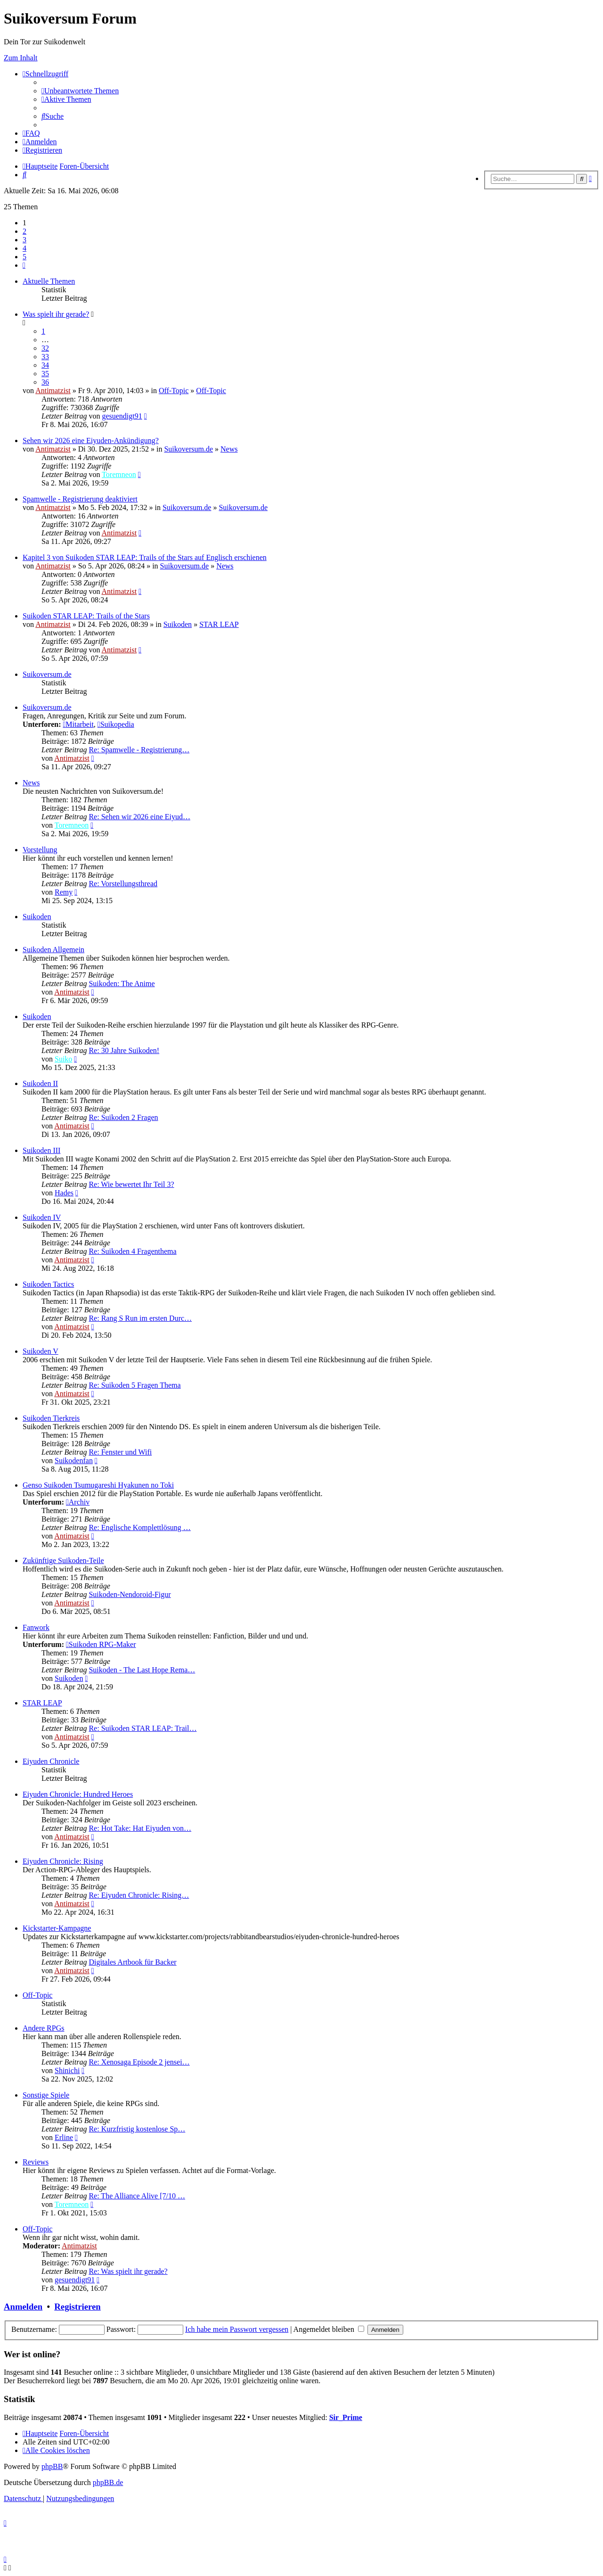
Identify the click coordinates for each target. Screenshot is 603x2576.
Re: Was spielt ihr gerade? (128, 2271)
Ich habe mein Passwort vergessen (236, 2329)
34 (45, 365)
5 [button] (24, 257)
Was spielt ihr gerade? (56, 314)
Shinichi (67, 2070)
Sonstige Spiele (46, 2095)
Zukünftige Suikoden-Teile (63, 1560)
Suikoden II (40, 1083)
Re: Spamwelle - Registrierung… (139, 750)
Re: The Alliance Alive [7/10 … (137, 2196)
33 (45, 357)
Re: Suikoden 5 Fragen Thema (134, 1385)
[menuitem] (80, 91)
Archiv (78, 1502)
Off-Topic (173, 391)
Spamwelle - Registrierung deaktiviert (80, 499)
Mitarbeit (78, 724)
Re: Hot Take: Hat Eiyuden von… (140, 1828)
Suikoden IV (42, 1217)
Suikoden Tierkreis (51, 1418)
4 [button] (24, 248)
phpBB (52, 2466)
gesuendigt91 (122, 416)
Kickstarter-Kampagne (57, 1928)
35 (45, 374)
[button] (24, 265)
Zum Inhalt (21, 58)
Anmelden (23, 2307)
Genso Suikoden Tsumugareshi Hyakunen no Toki (98, 1485)
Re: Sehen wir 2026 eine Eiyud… (139, 817)
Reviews (36, 2162)
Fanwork (36, 1627)
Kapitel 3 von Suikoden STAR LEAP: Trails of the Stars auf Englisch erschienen (145, 557)
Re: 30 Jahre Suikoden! (124, 1050)
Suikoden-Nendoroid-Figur (130, 1594)
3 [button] (24, 240)
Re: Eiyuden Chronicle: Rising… (139, 1895)
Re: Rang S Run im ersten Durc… (140, 1318)
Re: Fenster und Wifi (120, 1452)
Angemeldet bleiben (328, 2329)
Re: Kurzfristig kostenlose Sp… (137, 2129)
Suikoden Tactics (48, 1284)
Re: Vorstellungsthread (123, 884)
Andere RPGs (43, 2028)
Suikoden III (41, 1150)
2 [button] (24, 231)
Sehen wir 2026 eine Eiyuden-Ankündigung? (91, 440)
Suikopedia (116, 724)
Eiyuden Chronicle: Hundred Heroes (78, 1794)
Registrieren (77, 2307)
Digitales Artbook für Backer (132, 1962)
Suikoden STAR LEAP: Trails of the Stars (86, 616)
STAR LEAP (219, 624)
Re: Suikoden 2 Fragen (123, 1117)
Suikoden (177, 624)
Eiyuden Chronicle (51, 1761)
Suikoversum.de (188, 449)
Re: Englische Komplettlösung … (139, 1527)
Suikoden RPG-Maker (101, 1644)
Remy (64, 892)
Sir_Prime (345, 2417)
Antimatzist (53, 391)
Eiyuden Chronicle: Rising (63, 1861)
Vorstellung (40, 850)
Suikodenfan (74, 1461)
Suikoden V (40, 1351)
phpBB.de (108, 2482)
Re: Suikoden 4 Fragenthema (132, 1251)
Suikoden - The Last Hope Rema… (142, 1670)
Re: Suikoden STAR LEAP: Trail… (142, 1728)
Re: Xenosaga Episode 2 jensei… (139, 2062)
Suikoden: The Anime (122, 983)
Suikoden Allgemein (53, 950)
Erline (64, 2137)
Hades (64, 1193)
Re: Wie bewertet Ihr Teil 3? (131, 1184)
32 (45, 348)
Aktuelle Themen (49, 281)
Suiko (63, 1059)
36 (45, 382)
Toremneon (119, 474)
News (228, 449)
